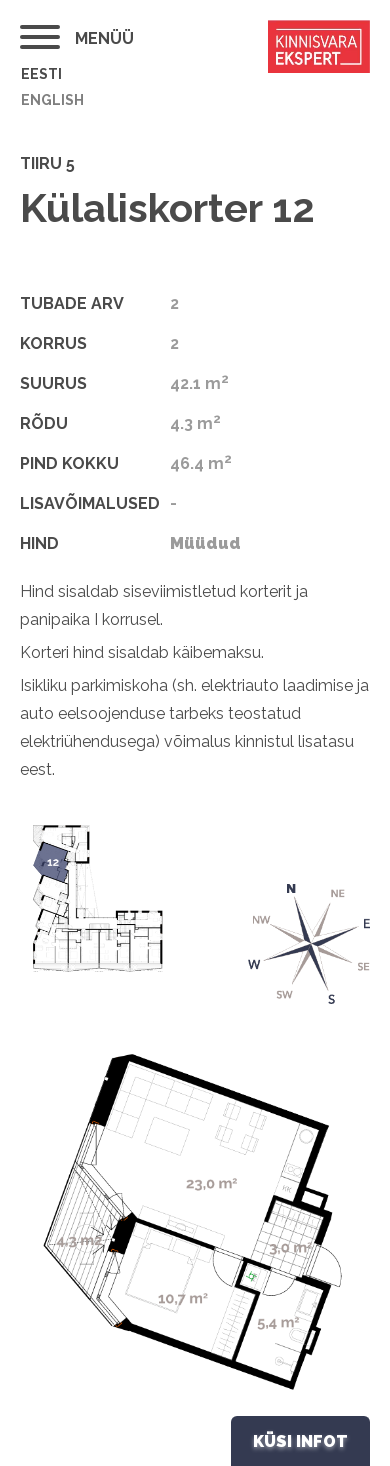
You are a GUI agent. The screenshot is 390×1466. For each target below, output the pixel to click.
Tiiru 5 (47, 163)
